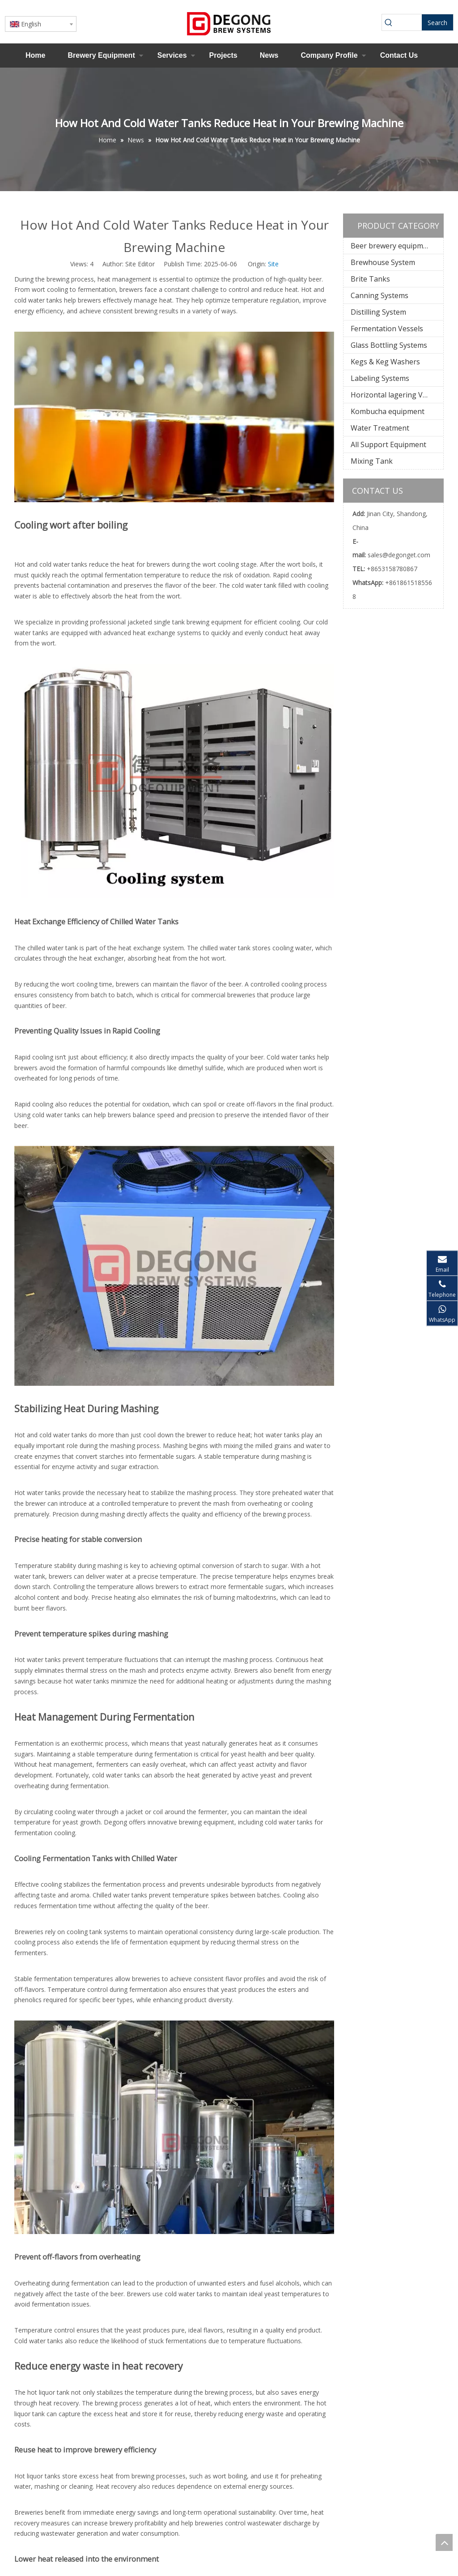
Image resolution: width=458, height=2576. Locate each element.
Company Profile (329, 55)
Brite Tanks (370, 279)
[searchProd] (408, 22)
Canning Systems (379, 295)
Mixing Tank (372, 461)
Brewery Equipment (101, 55)
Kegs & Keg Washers (385, 362)
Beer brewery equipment (392, 246)
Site (273, 264)
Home (35, 55)
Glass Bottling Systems (389, 345)
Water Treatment (380, 428)
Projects (223, 55)
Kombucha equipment (387, 411)
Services (172, 55)
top (444, 2542)
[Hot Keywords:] (437, 22)
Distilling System (378, 312)
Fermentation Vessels (387, 328)
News (269, 55)
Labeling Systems (380, 378)
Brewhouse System (383, 262)
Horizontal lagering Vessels (397, 395)
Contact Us (399, 55)
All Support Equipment (388, 444)
